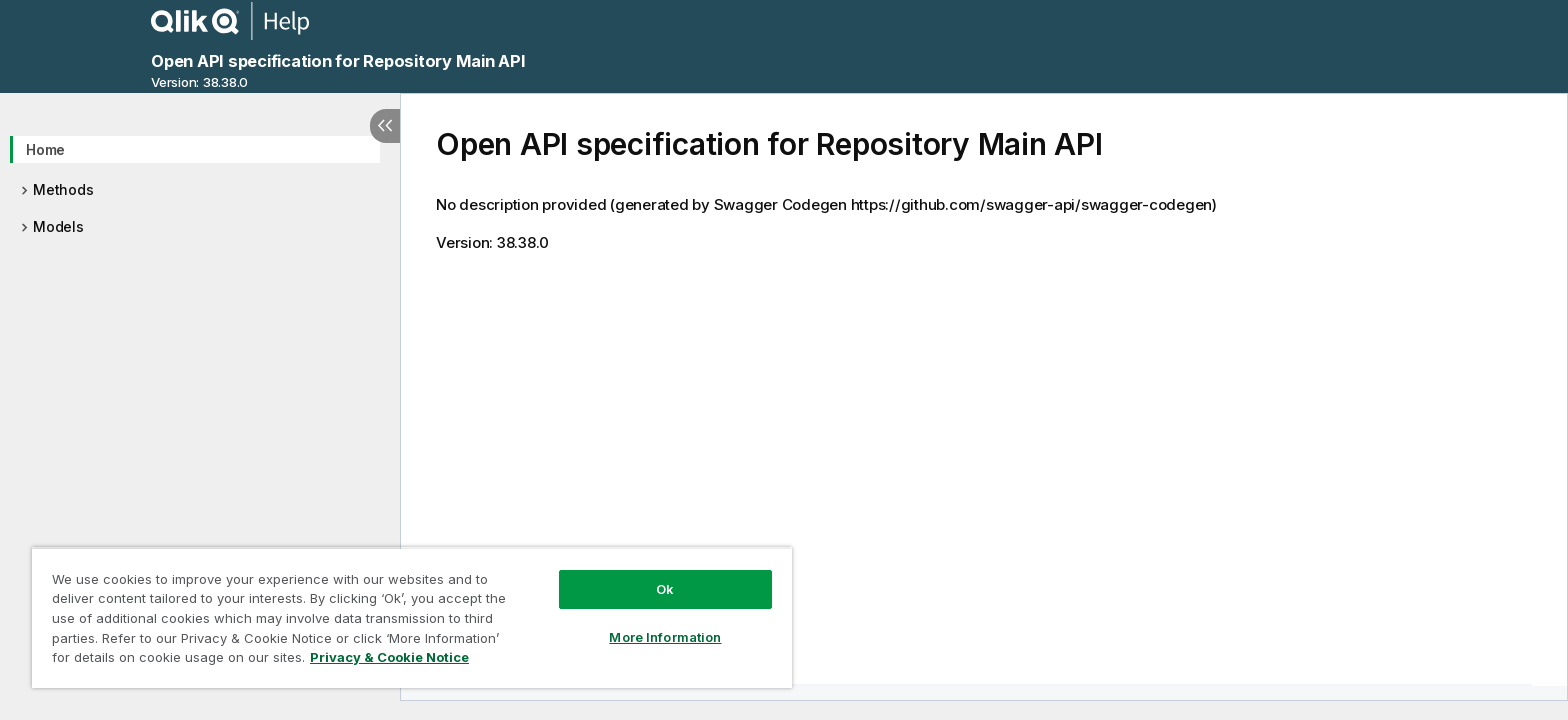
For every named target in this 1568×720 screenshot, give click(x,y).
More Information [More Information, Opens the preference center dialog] (665, 637)
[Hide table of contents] (385, 126)
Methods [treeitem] (63, 189)
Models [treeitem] (58, 226)
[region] (412, 617)
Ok (665, 589)
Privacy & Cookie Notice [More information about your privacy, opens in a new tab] (389, 657)
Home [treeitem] (45, 149)
